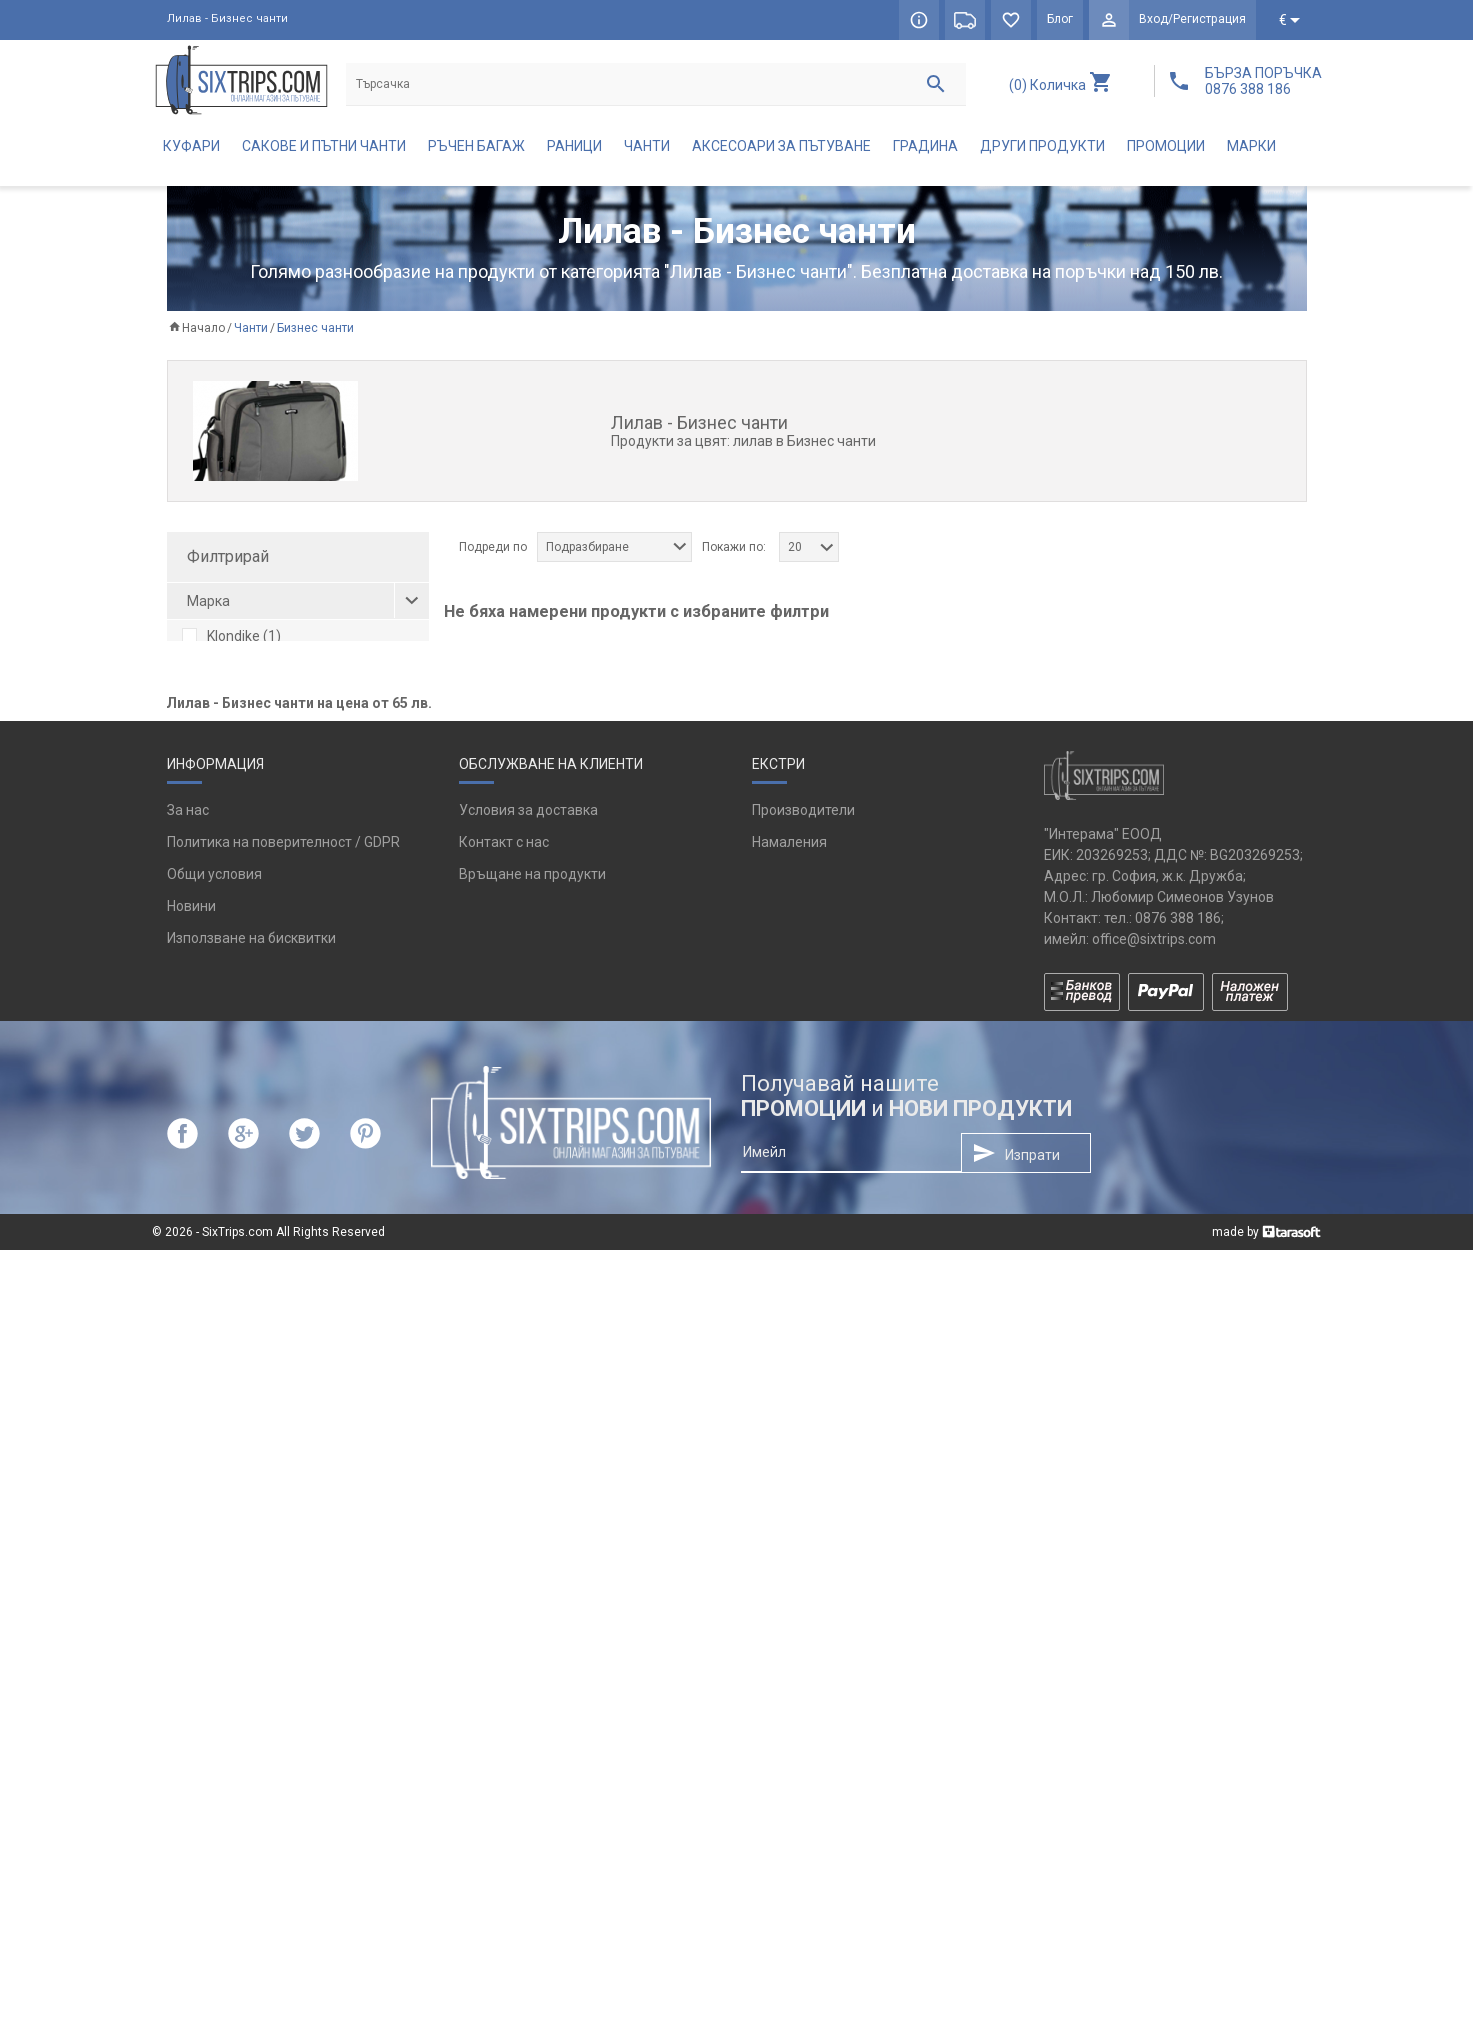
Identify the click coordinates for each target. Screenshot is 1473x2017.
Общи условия (214, 1641)
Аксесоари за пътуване (781, 146)
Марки (1251, 146)
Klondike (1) (231, 636)
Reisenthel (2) (238, 669)
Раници (574, 146)
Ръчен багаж (476, 146)
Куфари (191, 146)
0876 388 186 (1178, 1684)
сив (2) (216, 815)
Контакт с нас (504, 1609)
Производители (803, 1577)
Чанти (647, 146)
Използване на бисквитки (251, 1705)
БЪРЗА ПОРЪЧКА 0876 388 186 (1263, 81)
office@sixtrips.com (1154, 1705)
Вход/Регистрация (1193, 20)
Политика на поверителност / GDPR (283, 1609)
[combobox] (614, 547)
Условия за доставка (528, 1577)
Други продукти (1042, 146)
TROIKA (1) (229, 702)
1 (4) (209, 918)
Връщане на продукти (532, 1641)
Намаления (789, 1609)
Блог (1061, 20)
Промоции (1166, 146)
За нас (188, 1577)
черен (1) (225, 848)
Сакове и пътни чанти (324, 146)
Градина (925, 146)
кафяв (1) (226, 782)
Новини (191, 1673)
